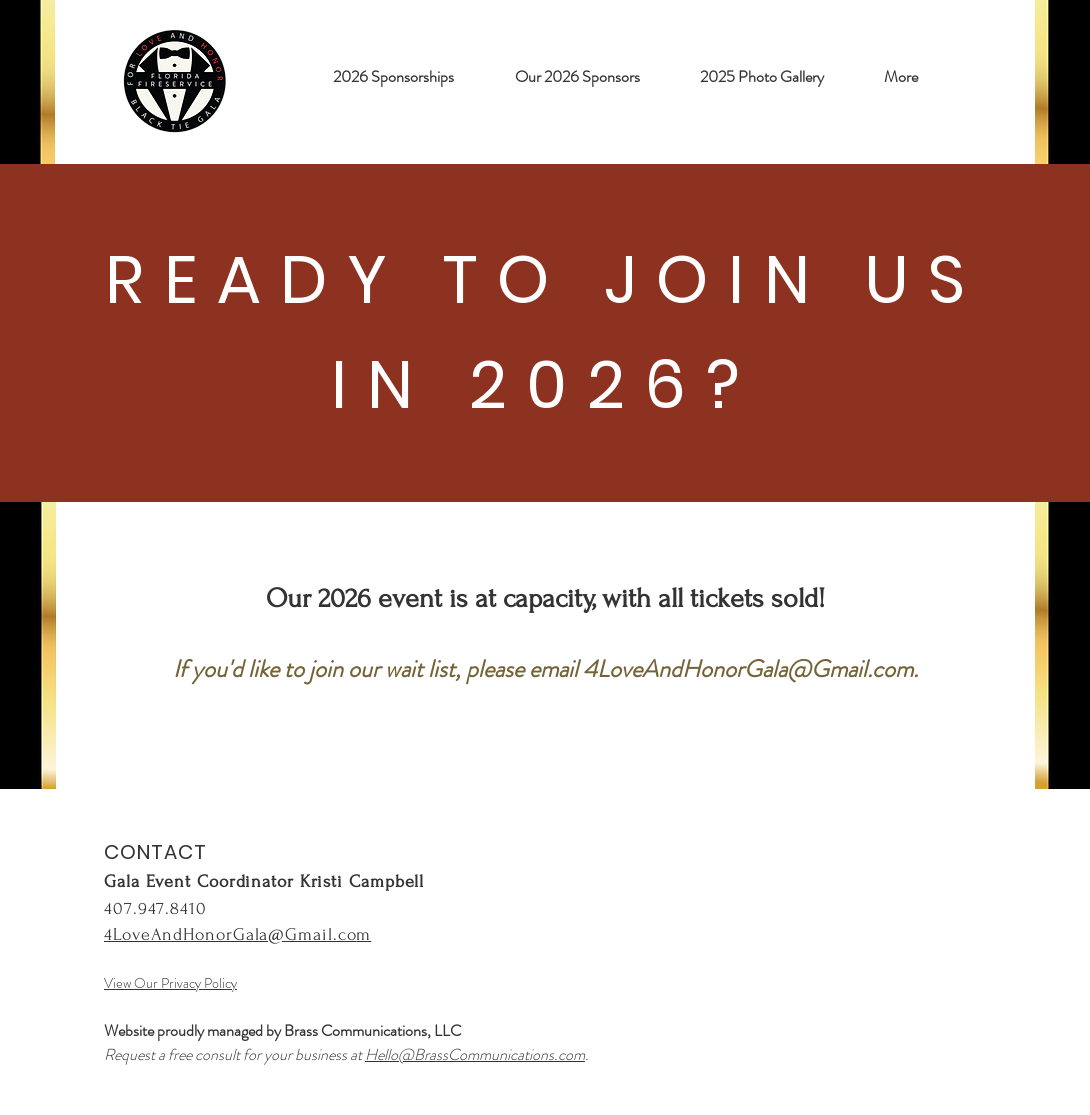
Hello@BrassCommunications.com (475, 1054)
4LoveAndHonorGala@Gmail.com (748, 669)
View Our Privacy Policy (170, 983)
